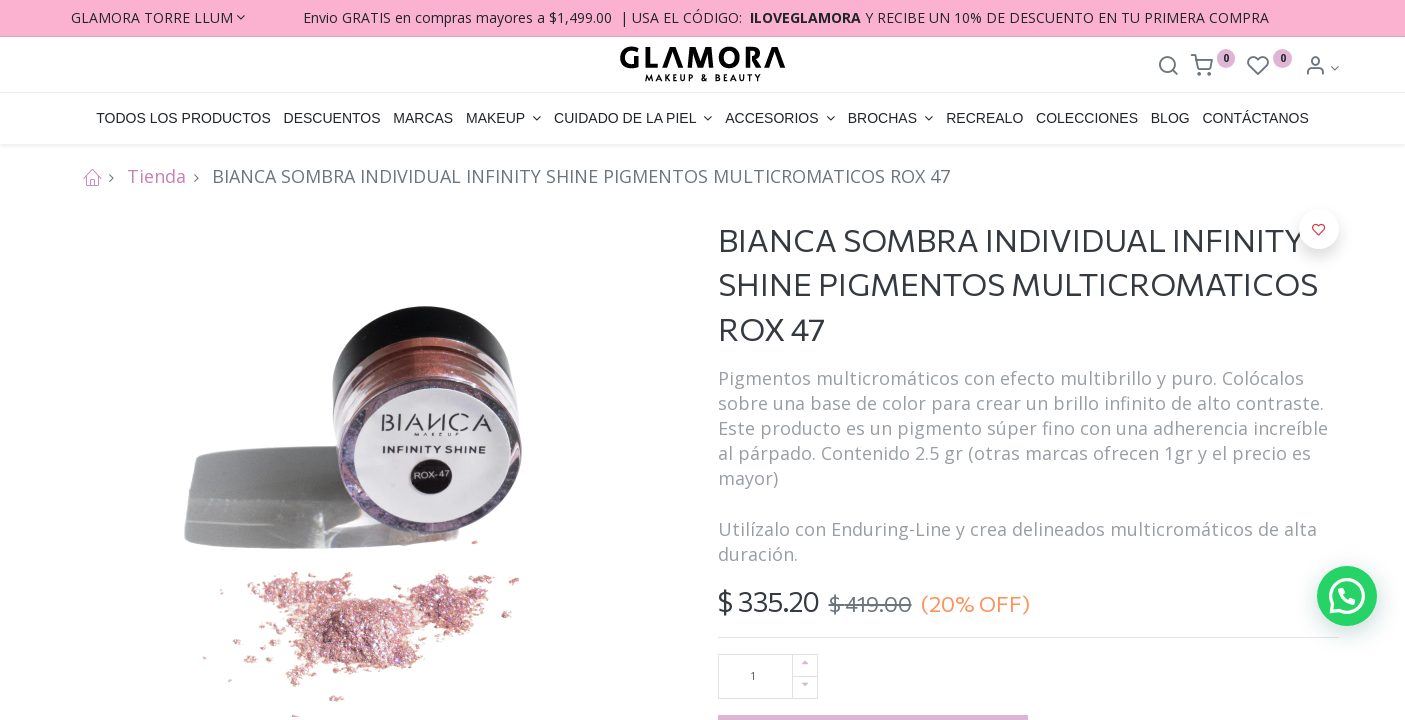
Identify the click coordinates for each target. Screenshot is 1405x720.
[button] (1319, 229)
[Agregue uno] (805, 665)
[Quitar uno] (805, 687)
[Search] (1168, 67)
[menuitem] (183, 119)
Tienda (156, 176)
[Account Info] (1321, 67)
